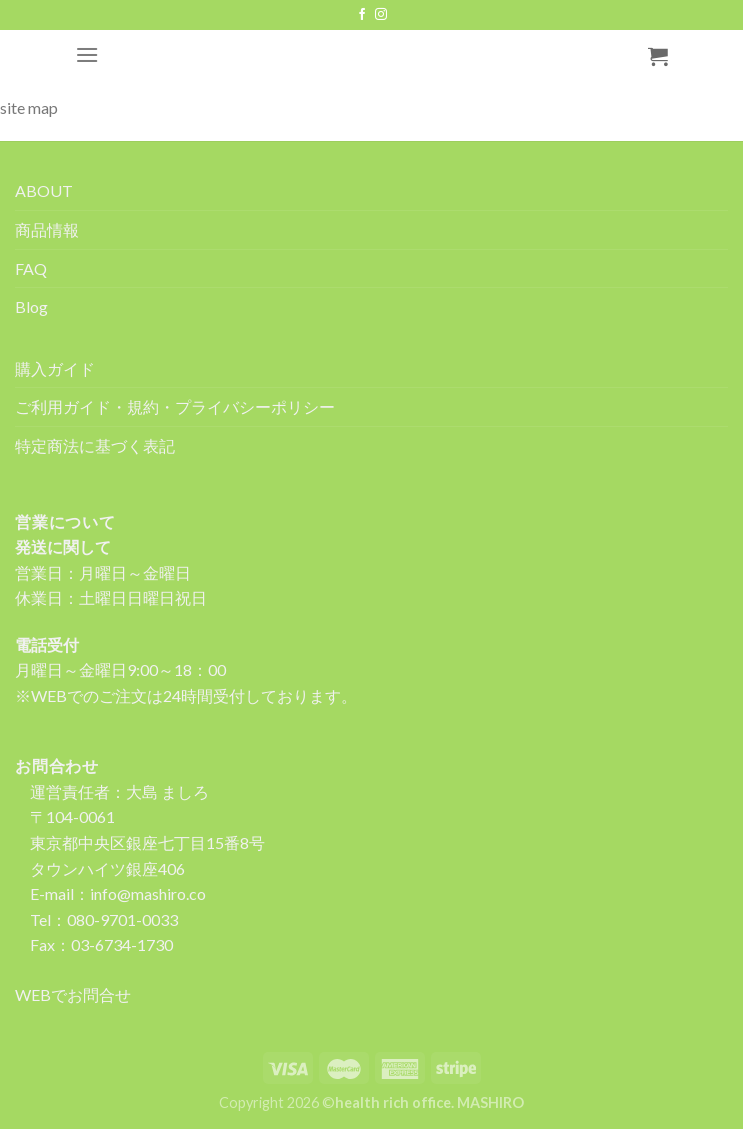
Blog (31, 306)
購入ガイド (55, 368)
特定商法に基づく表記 (95, 445)
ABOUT (44, 190)
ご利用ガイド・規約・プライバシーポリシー (175, 406)
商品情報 (47, 229)
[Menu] (87, 54)
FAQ (31, 268)
